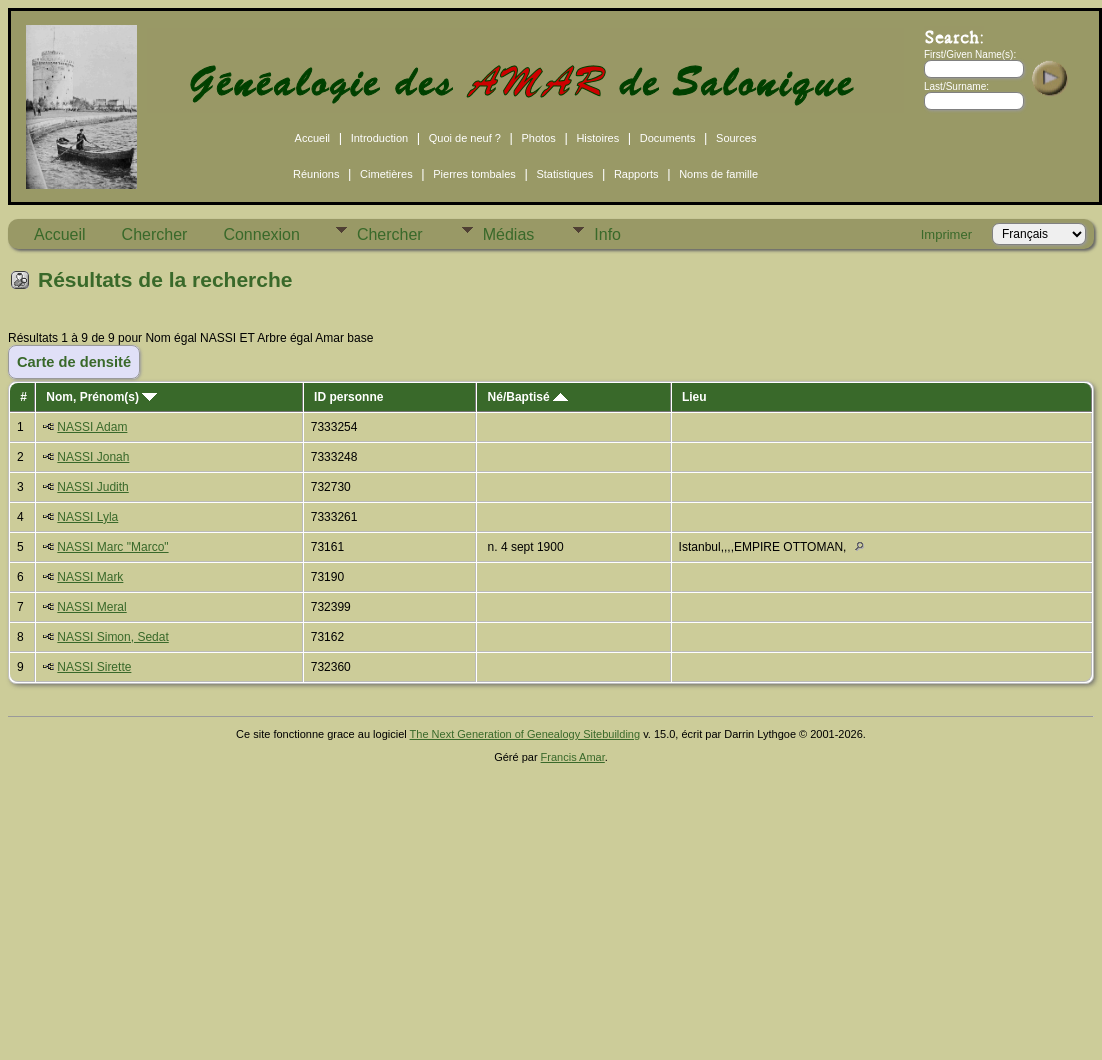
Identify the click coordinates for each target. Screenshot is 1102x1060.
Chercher (155, 234)
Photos (539, 138)
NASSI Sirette (94, 667)
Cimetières (386, 174)
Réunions (316, 174)
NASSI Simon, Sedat (112, 637)
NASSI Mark (90, 577)
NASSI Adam (92, 427)
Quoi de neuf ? (465, 138)
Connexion (261, 234)
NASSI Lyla (87, 517)
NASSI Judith (92, 487)
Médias (509, 234)
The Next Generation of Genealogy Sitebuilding (525, 734)
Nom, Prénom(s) (101, 397)
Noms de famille (718, 174)
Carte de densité (74, 362)
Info (607, 234)
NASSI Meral (91, 607)
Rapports (636, 174)
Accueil (312, 138)
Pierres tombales (474, 174)
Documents (668, 138)
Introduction (379, 138)
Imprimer (946, 234)
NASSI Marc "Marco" (112, 547)
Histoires (597, 138)
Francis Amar (573, 757)
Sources (736, 138)
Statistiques (564, 174)
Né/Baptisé (528, 397)
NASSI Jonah (93, 457)
